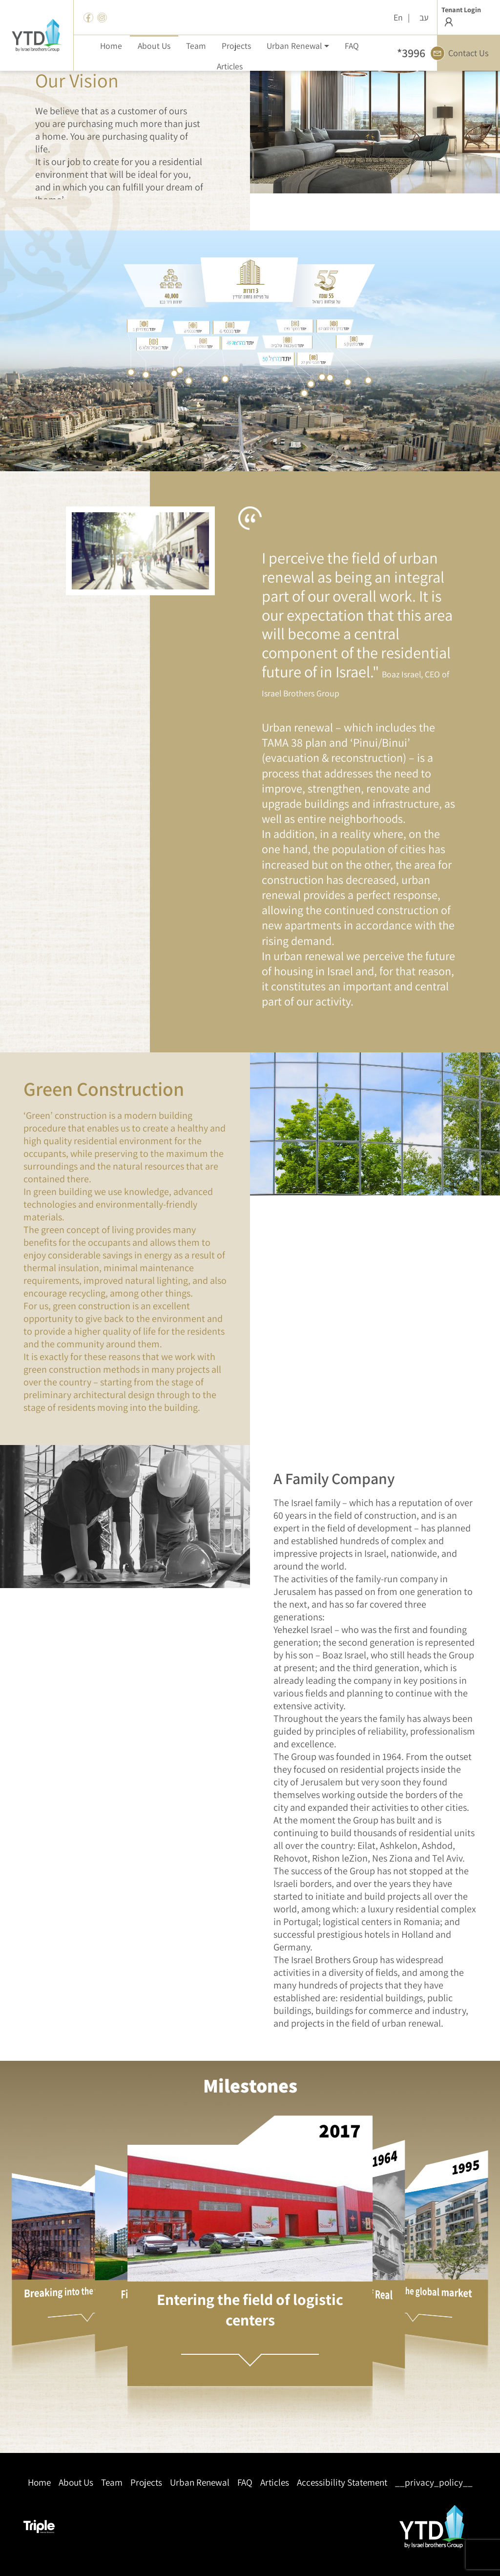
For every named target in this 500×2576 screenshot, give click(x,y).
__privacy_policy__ (434, 2482)
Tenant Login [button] (461, 17)
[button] (297, 45)
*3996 (411, 53)
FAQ (244, 2482)
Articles (274, 2482)
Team (112, 2482)
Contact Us (463, 53)
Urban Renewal (199, 2482)
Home (39, 2482)
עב (424, 17)
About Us (76, 2482)
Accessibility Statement (342, 2482)
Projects (146, 2482)
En (398, 17)
